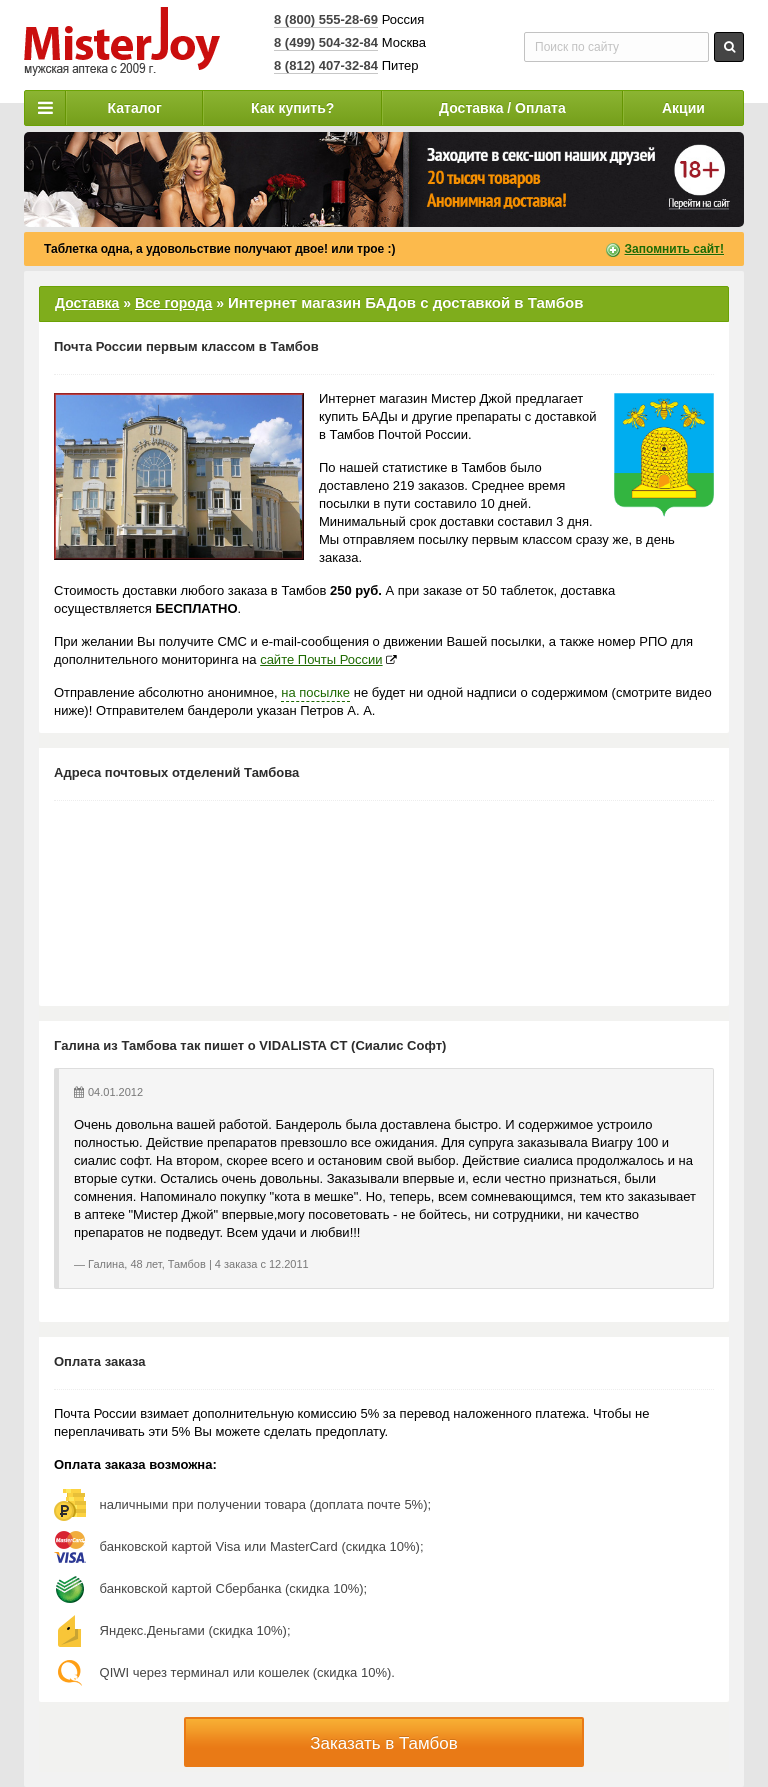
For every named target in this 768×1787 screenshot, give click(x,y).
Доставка (87, 303)
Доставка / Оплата (502, 108)
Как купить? (292, 108)
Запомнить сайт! (674, 249)
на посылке (315, 692)
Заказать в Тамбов (384, 1743)
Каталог (135, 108)
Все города (173, 303)
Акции (683, 108)
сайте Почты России (321, 659)
